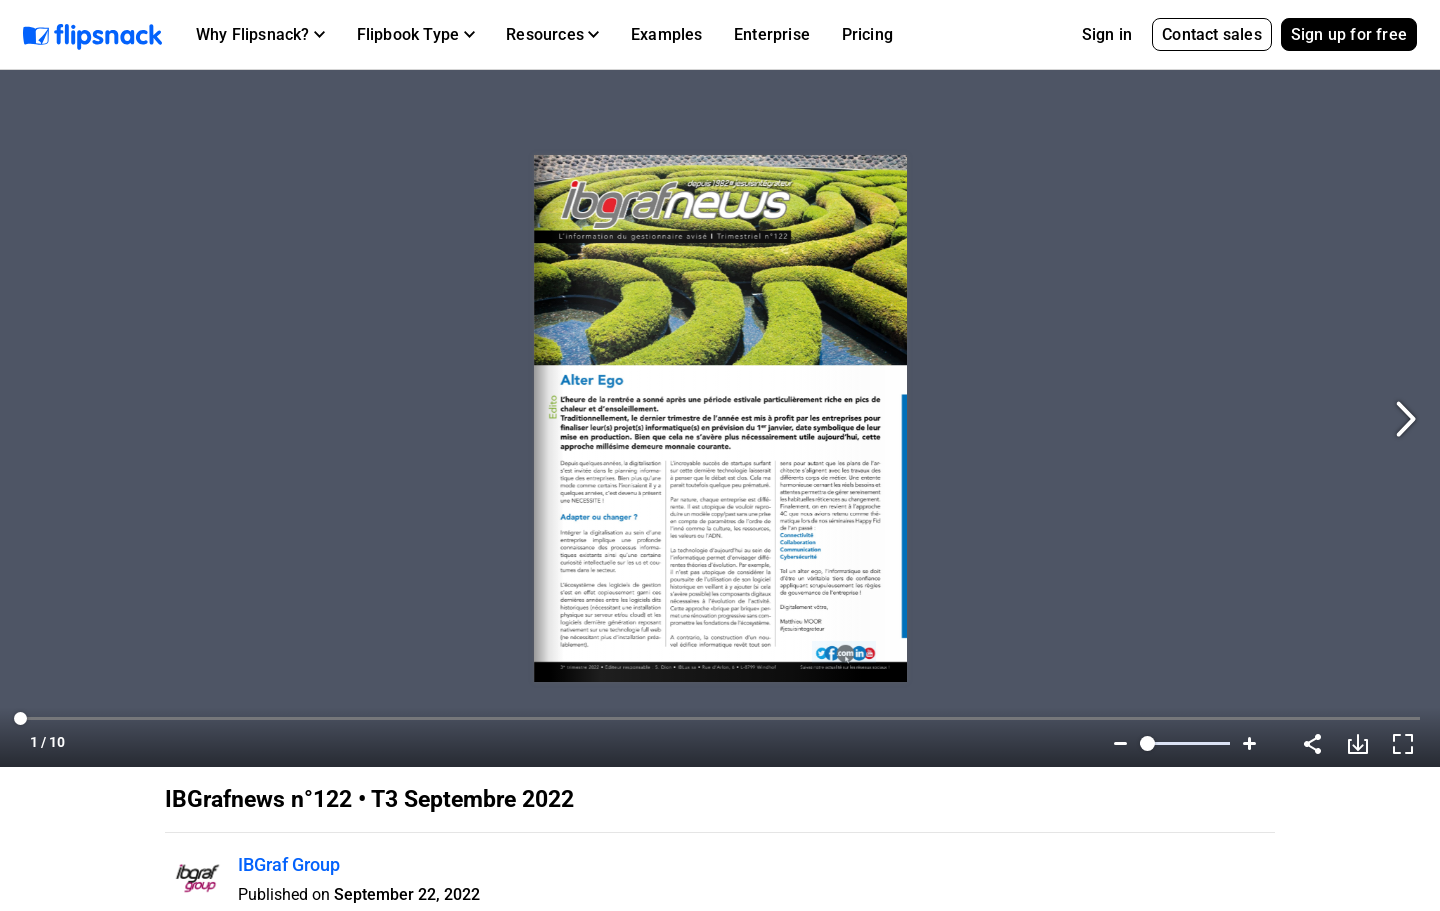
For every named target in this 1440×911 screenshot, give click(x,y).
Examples (667, 34)
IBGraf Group (289, 864)
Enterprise (772, 34)
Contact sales (1212, 34)
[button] (260, 35)
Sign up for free (1349, 34)
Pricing (867, 34)
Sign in (1107, 34)
